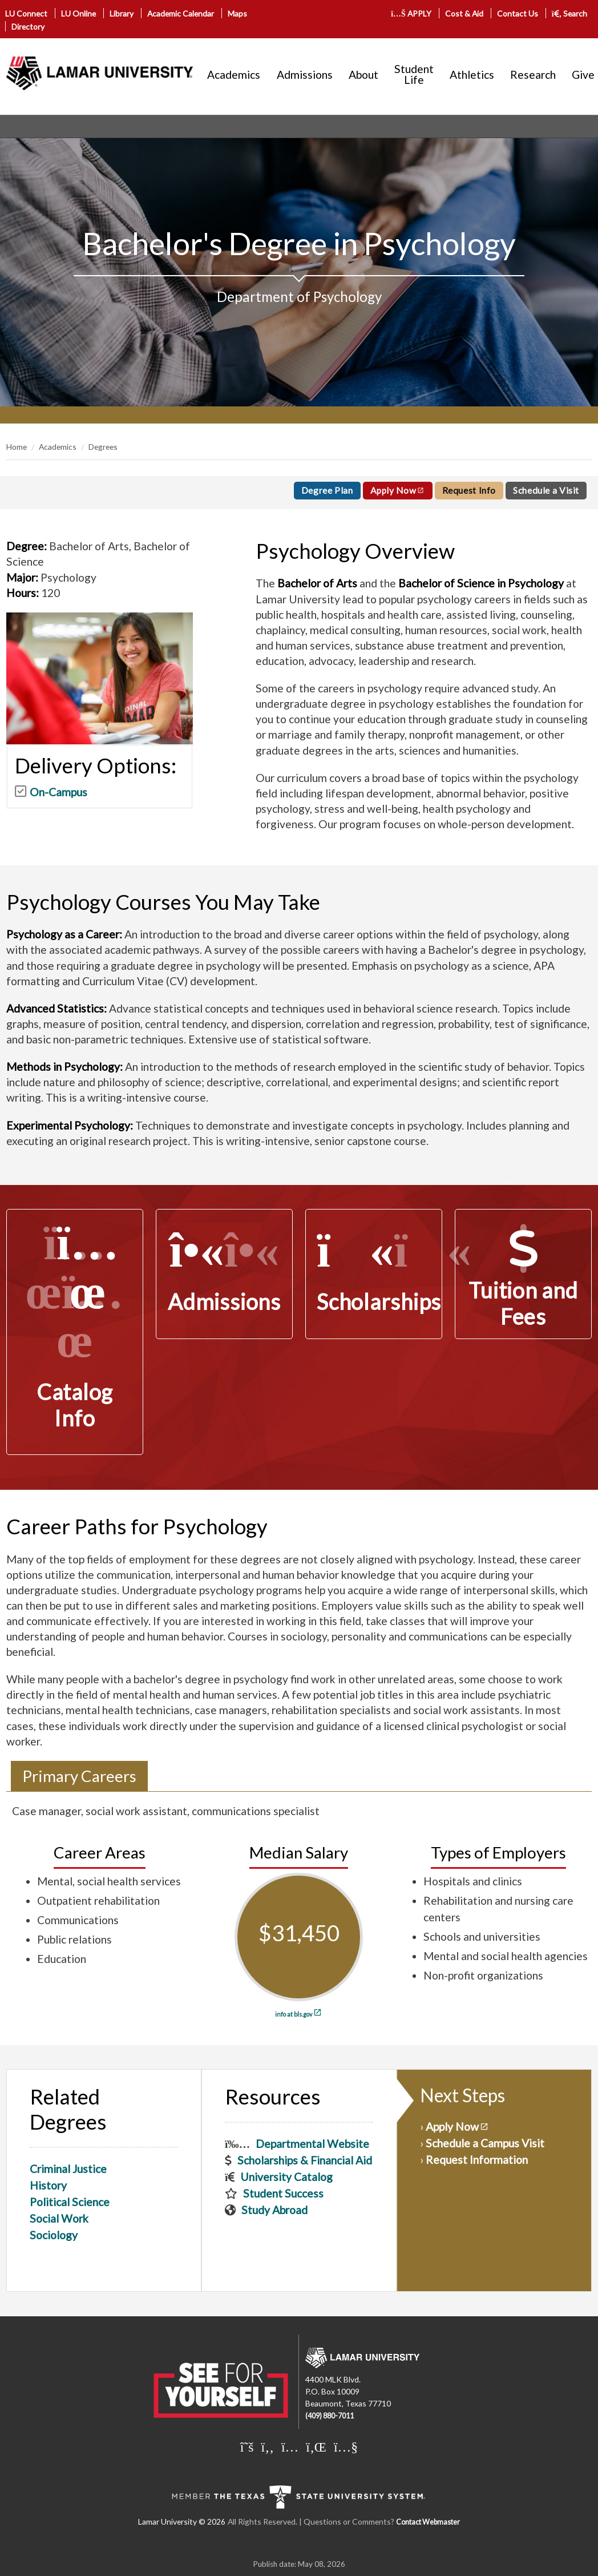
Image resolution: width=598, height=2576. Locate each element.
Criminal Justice (68, 2168)
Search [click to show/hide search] (570, 13)
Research (533, 74)
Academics (233, 74)
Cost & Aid (464, 13)
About (363, 74)
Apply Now (393, 490)
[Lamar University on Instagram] (290, 2446)
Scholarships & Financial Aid (304, 2160)
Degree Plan (327, 490)
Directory (28, 26)
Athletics (472, 74)
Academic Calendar (180, 13)
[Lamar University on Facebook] (267, 2446)
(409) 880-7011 (329, 2416)
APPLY (411, 13)
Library (122, 13)
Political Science (70, 2201)
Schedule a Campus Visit (485, 2143)
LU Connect (26, 13)
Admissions (305, 74)
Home (16, 446)
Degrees (103, 446)
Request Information (477, 2159)
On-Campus (58, 792)
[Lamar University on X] (247, 2446)
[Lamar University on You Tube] (346, 2446)
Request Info (469, 490)
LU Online (78, 13)
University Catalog (286, 2176)
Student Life (414, 74)
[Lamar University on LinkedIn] (316, 2446)
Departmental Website (312, 2143)
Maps (237, 13)
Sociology (54, 2235)
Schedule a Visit (546, 490)
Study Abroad (274, 2209)
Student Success (283, 2193)
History (48, 2185)
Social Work (59, 2218)
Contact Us (517, 13)
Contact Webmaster (428, 2522)
